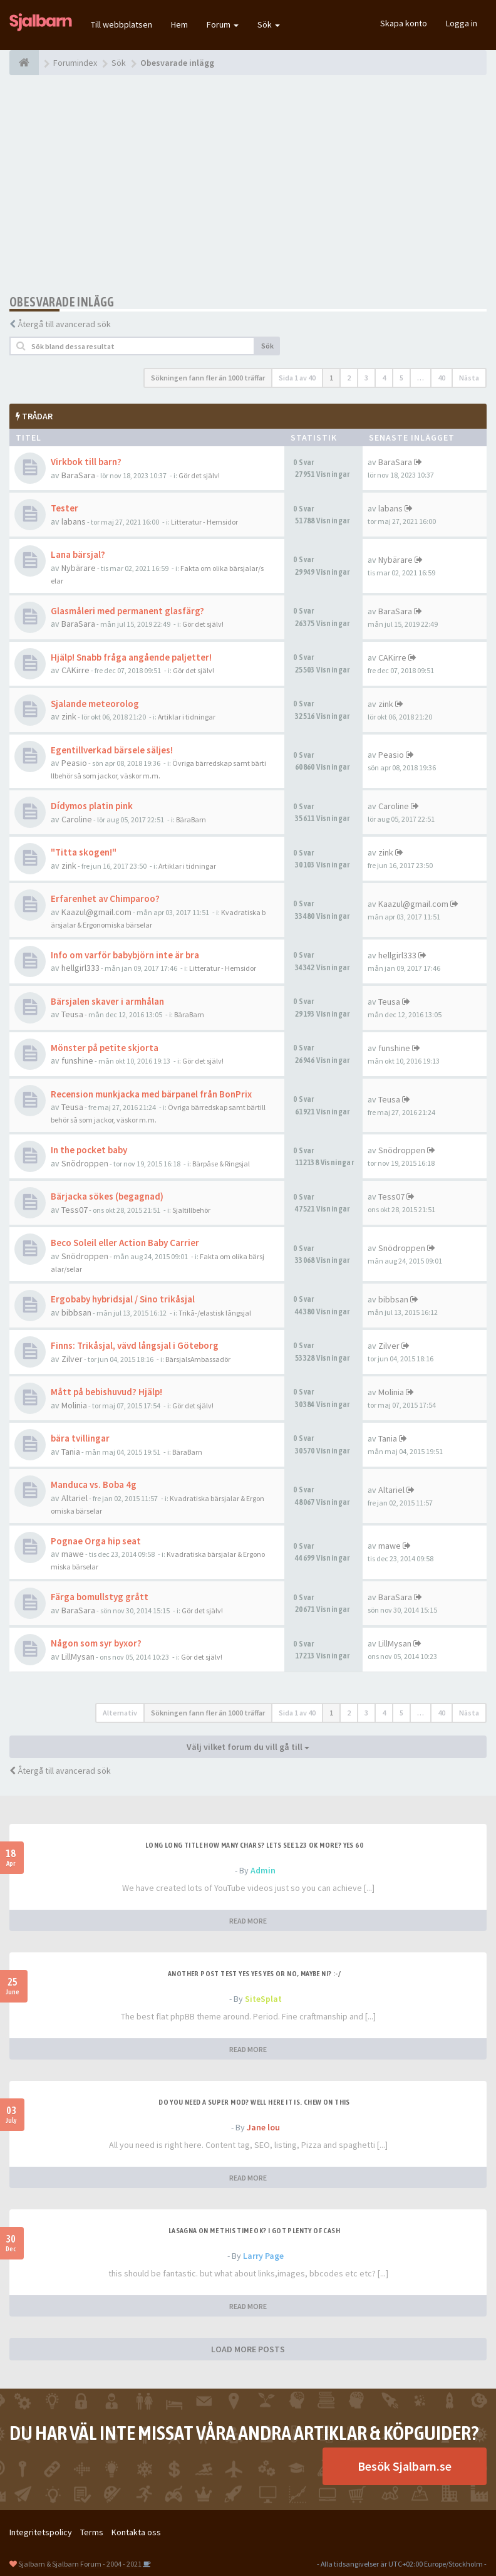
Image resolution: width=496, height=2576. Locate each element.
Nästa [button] (469, 377)
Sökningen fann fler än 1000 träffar (208, 377)
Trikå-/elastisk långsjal (214, 1312)
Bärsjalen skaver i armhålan (107, 1001)
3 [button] (366, 377)
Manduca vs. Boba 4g (94, 1484)
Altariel (74, 1498)
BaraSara (78, 475)
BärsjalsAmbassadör (197, 1359)
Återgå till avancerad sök (64, 324)
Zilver (72, 1358)
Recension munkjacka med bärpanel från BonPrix (151, 1094)
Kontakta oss (136, 2532)
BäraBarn (191, 819)
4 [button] (384, 377)
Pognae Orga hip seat (96, 1541)
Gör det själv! (199, 475)
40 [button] (441, 377)
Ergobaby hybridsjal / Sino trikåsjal (123, 1299)
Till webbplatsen (121, 24)
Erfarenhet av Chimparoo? (105, 898)
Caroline (76, 819)
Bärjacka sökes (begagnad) (107, 1196)
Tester (64, 508)
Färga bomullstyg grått (99, 1597)
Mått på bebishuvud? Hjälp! (106, 1392)
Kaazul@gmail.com (96, 912)
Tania (70, 1451)
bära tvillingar (80, 1438)
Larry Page (263, 2255)
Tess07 (74, 1209)
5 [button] (401, 377)
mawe (72, 1553)
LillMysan (78, 1656)
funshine (77, 1060)
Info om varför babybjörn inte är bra (125, 955)
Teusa (72, 1014)
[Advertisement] (248, 185)
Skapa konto (403, 23)
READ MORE (248, 1920)
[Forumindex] (24, 62)
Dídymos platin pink (92, 806)
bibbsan (76, 1312)
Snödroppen (84, 1163)
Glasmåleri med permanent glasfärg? (127, 611)
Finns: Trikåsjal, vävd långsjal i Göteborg (135, 1345)
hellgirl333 (80, 967)
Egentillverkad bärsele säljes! (112, 750)
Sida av (297, 377)
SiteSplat (263, 1998)
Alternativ (120, 1712)
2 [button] (349, 377)
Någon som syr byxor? (96, 1643)
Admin (263, 1870)
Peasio (74, 762)
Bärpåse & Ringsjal (221, 1163)
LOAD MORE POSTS (248, 2349)
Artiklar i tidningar (186, 716)
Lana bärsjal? (78, 554)
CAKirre (75, 670)
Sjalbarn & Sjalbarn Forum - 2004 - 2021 (80, 2563)
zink (68, 716)
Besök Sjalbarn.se (405, 2466)
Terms (91, 2532)
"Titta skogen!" (83, 852)
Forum (223, 24)
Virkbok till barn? (86, 462)
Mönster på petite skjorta (104, 1048)
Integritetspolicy (40, 2532)
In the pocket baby (89, 1150)
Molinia (74, 1405)
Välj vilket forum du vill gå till (248, 1746)
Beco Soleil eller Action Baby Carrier (125, 1243)
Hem (179, 24)
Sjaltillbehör (191, 1210)
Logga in (461, 23)
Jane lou (263, 2127)
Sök (268, 24)
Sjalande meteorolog (95, 703)
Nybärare (78, 567)
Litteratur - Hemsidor (204, 521)
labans (73, 521)
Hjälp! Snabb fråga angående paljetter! (131, 657)
